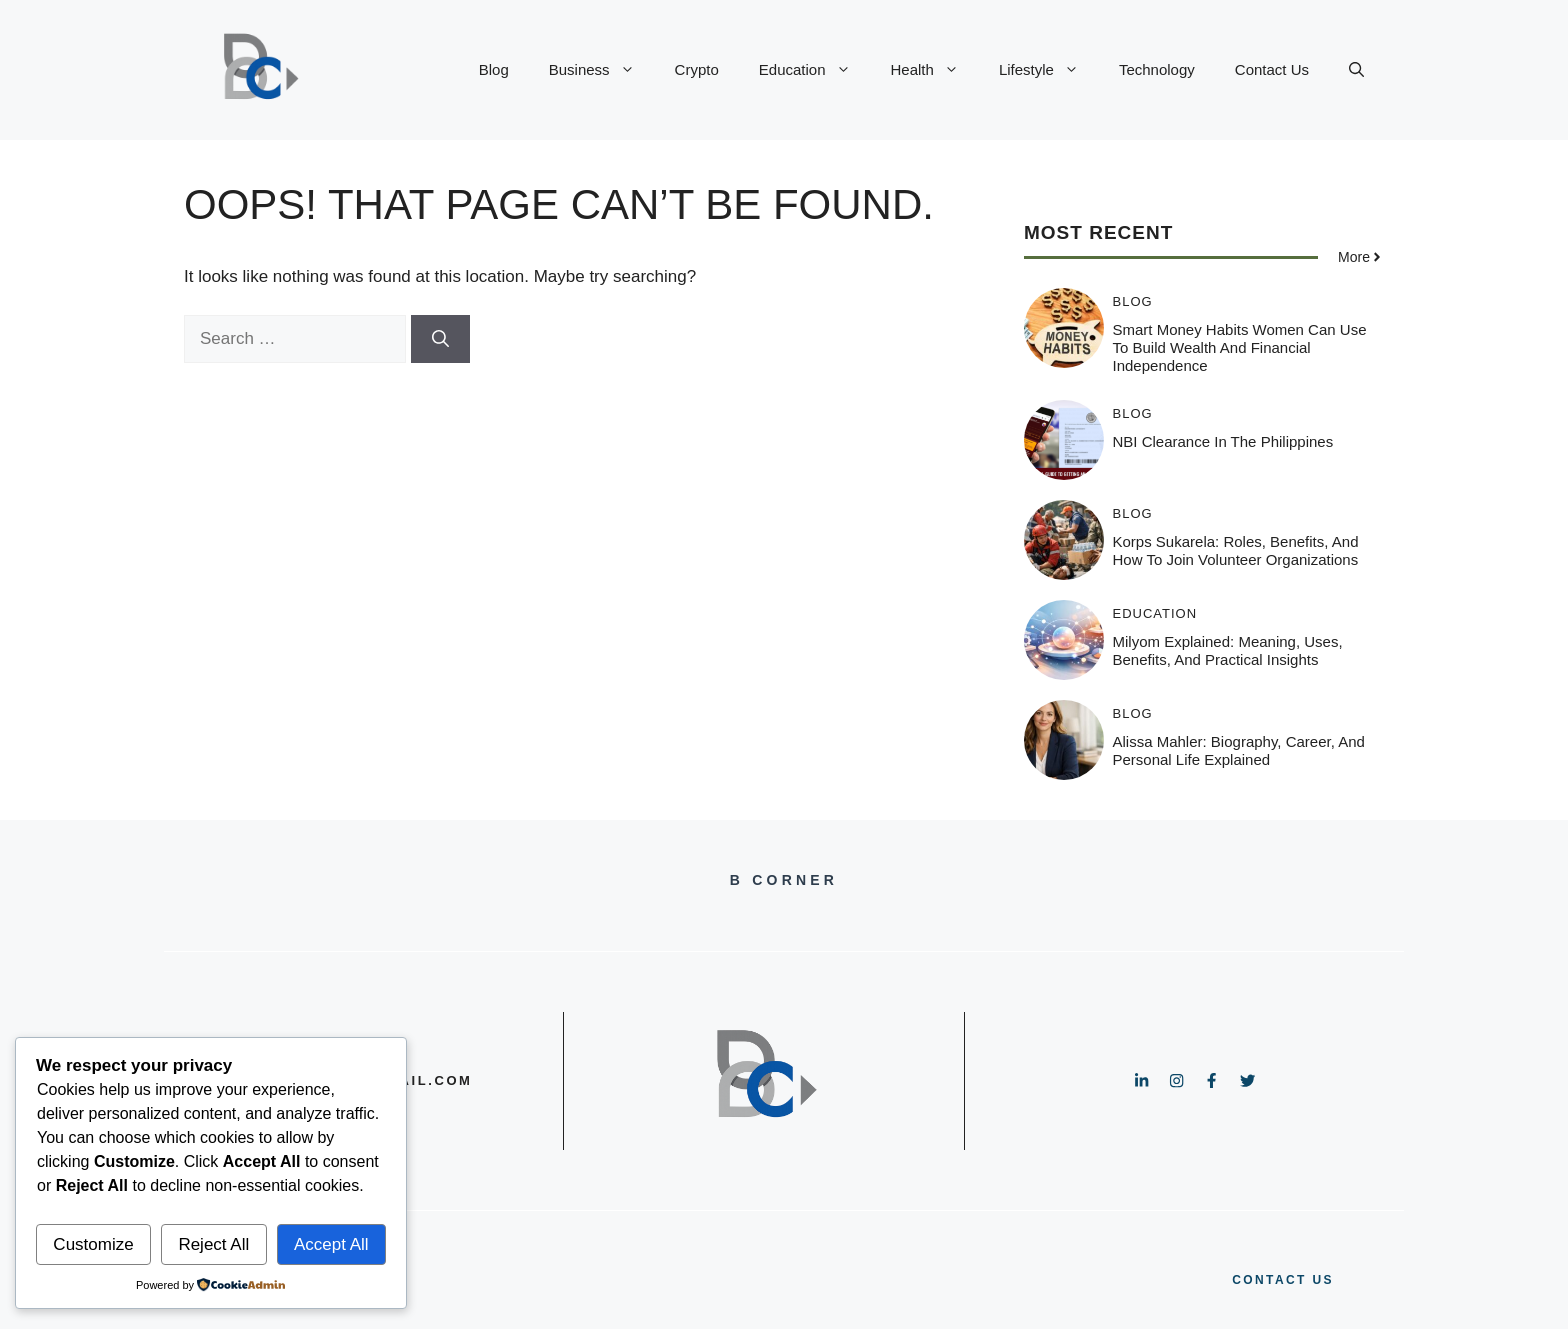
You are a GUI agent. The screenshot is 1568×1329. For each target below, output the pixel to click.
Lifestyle (1049, 70)
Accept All (331, 1244)
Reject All (213, 1244)
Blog (494, 69)
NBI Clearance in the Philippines (1223, 441)
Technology (1157, 69)
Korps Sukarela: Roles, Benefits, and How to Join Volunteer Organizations (1236, 550)
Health (935, 70)
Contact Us (1272, 69)
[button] (1356, 70)
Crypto (697, 69)
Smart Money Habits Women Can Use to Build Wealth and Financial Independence (1240, 347)
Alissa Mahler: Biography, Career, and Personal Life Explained (1239, 750)
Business (602, 70)
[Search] (440, 339)
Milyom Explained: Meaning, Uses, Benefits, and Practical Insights (1228, 650)
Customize (93, 1244)
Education (815, 70)
